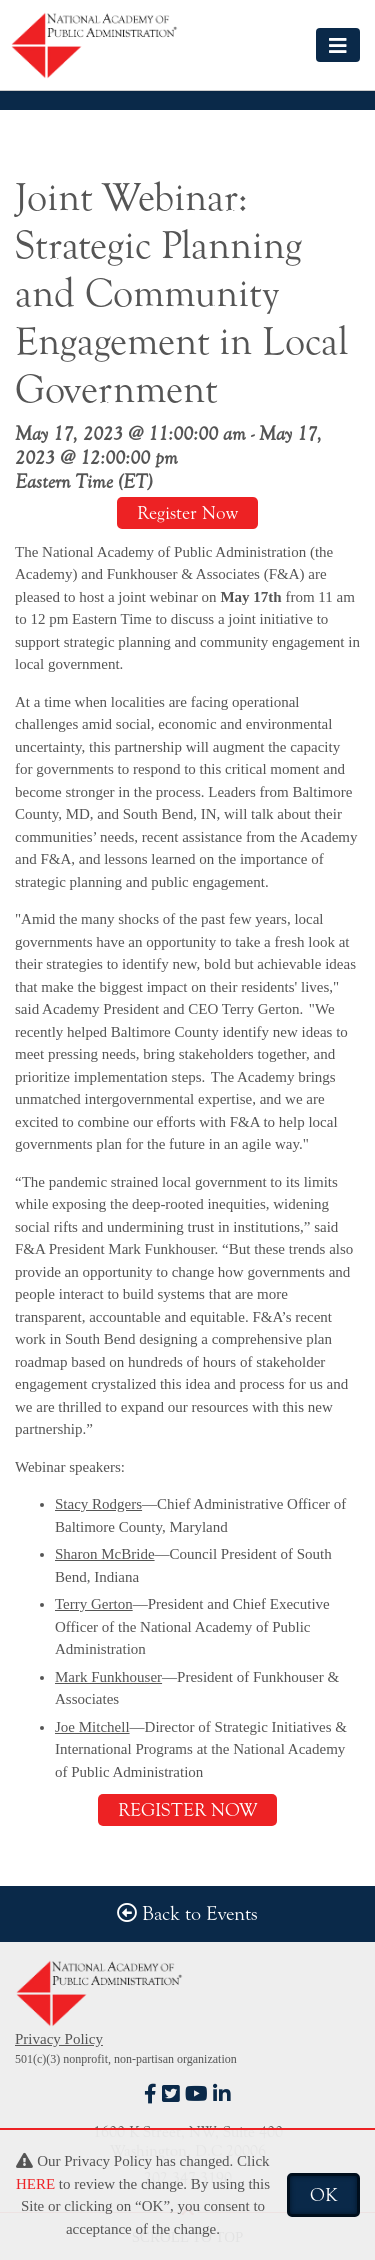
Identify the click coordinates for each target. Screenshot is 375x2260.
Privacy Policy (59, 2039)
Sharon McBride (105, 1554)
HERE (35, 2184)
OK (323, 2195)
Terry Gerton (94, 1604)
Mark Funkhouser (108, 1677)
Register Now (187, 513)
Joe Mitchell (92, 1727)
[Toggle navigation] (338, 44)
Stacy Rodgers (98, 1504)
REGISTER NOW (187, 1810)
